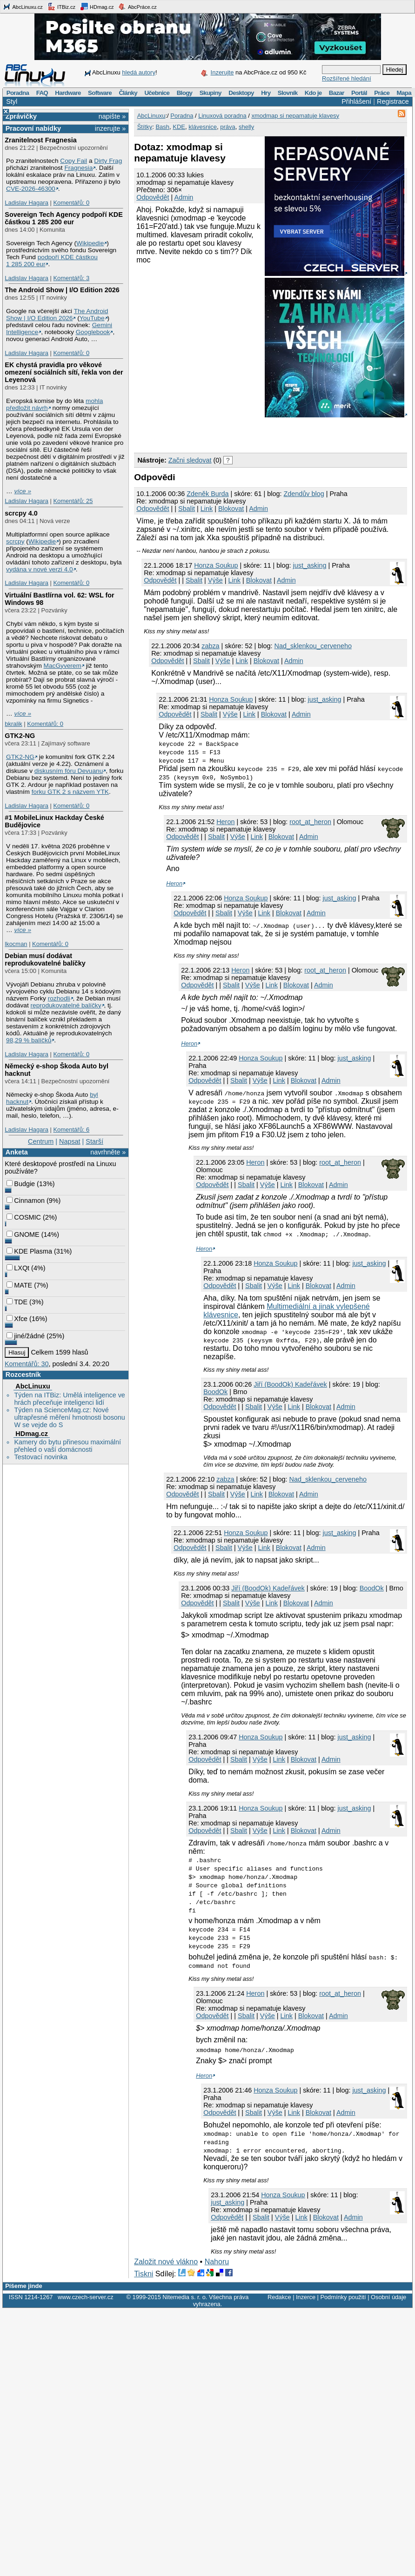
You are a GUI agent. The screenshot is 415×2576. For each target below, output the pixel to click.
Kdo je (313, 92)
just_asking (310, 565)
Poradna (18, 92)
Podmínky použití (343, 2297)
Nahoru (217, 2262)
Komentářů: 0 (71, 202)
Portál (359, 92)
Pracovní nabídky (33, 128)
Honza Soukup (216, 565)
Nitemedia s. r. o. (184, 2297)
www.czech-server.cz (85, 2297)
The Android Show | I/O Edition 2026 (62, 290)
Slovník (288, 92)
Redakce (279, 2297)
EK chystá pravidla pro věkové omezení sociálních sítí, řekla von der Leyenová (64, 372)
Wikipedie (90, 243)
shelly (246, 126)
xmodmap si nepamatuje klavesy (295, 115)
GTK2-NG (20, 735)
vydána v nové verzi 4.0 (39, 569)
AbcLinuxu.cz (23, 6)
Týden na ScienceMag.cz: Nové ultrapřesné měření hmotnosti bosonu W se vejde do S (69, 1417)
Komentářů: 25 (73, 500)
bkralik (13, 723)
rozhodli (59, 998)
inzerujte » (110, 128)
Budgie (21, 1183)
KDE (179, 126)
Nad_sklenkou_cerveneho (313, 646)
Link (207, 508)
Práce (381, 92)
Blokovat (231, 508)
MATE (19, 1285)
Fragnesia (78, 167)
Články (128, 92)
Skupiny (210, 92)
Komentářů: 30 (26, 1364)
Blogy (185, 92)
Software (100, 92)
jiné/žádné (26, 1336)
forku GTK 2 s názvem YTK (70, 791)
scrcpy (15, 541)
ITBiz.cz (61, 6)
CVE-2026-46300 (30, 188)
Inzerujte (222, 72)
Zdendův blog (304, 493)
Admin (184, 197)
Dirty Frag (108, 160)
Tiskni (143, 2274)
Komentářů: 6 (71, 1129)
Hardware (67, 92)
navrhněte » (108, 1152)
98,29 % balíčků (28, 1040)
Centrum (41, 1141)
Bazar (336, 92)
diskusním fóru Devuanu (68, 770)
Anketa (17, 1152)
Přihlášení (356, 101)
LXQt (18, 1268)
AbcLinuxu (32, 1386)
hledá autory (138, 72)
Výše (215, 580)
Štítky (145, 126)
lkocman (16, 943)
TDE (17, 1302)
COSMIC (24, 1217)
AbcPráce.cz (137, 6)
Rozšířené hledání (346, 78)
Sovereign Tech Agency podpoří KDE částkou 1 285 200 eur (63, 218)
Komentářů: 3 (71, 278)
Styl (11, 101)
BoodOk (215, 1391)
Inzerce (305, 2297)
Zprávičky (21, 116)
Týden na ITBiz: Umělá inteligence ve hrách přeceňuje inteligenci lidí (69, 1398)
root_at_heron (310, 821)
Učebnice (156, 92)
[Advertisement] (243, 433)
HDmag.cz (97, 6)
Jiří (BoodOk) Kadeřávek (290, 1384)
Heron (225, 821)
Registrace (393, 101)
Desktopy (241, 92)
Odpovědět (152, 197)
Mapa (403, 92)
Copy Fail (73, 160)
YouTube (92, 318)
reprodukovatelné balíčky (66, 1005)
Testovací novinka (40, 1457)
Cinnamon (26, 1200)
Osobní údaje (388, 2297)
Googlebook (93, 332)
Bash (162, 126)
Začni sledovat (190, 460)
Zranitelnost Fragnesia (40, 140)
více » (22, 491)
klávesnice (202, 126)
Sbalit (186, 508)
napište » (112, 116)
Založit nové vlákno (166, 2262)
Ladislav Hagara (26, 202)
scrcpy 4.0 (21, 513)
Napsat (69, 1141)
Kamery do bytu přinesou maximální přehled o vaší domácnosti (67, 1445)
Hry (265, 92)
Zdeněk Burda (207, 493)
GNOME (23, 1234)
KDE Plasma (29, 1251)
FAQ (42, 92)
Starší (94, 1141)
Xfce (17, 1318)
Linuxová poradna (222, 115)
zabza (210, 646)
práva (227, 126)
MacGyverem (62, 665)
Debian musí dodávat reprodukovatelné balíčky (45, 959)
